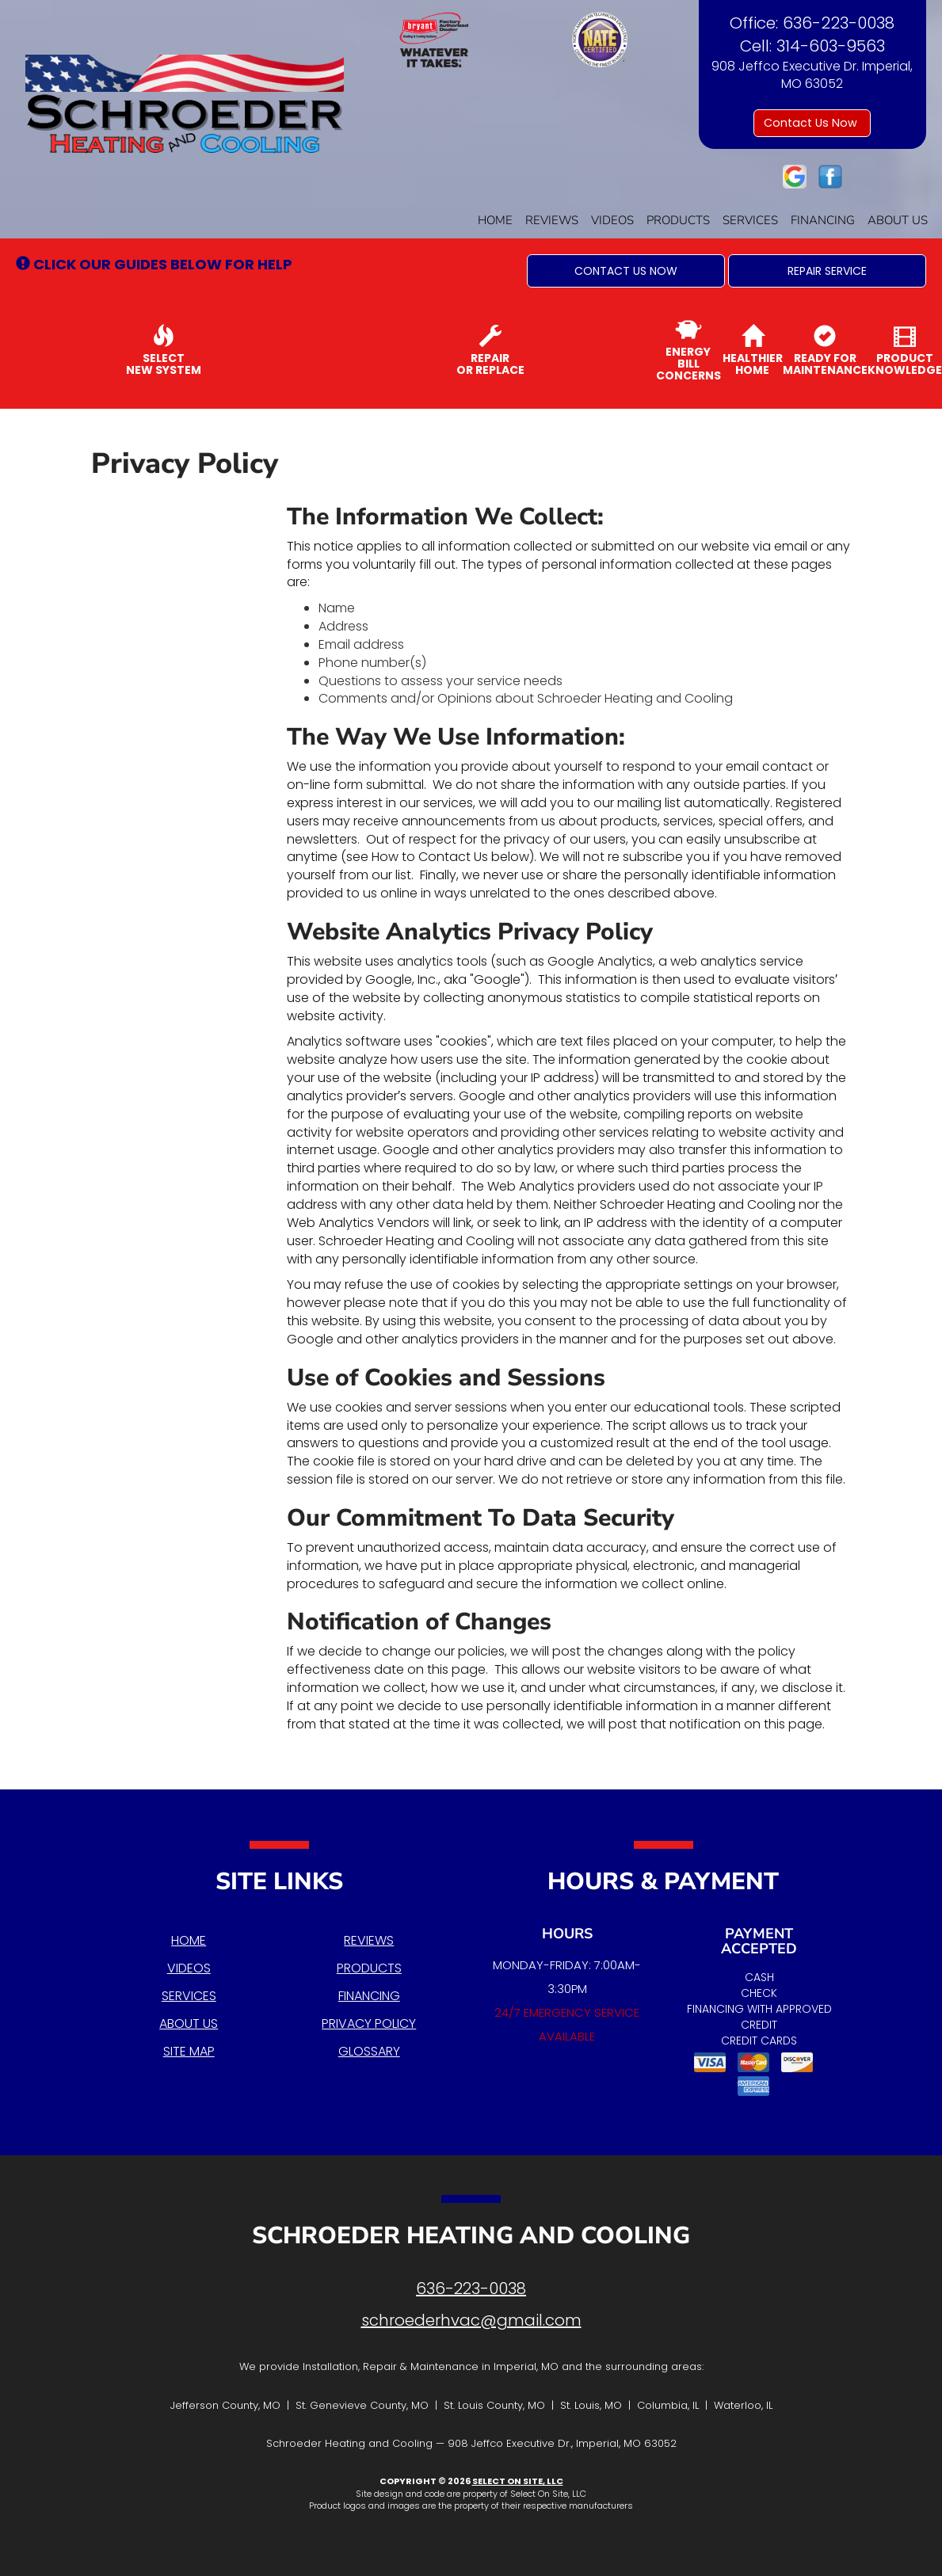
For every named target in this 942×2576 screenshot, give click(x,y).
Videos (612, 220)
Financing (823, 220)
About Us (898, 220)
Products (678, 220)
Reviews (551, 220)
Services (750, 220)
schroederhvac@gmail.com (471, 2320)
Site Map (189, 2051)
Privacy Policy (369, 2023)
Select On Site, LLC (517, 2481)
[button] (626, 271)
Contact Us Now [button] (812, 123)
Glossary (369, 2051)
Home (495, 220)
